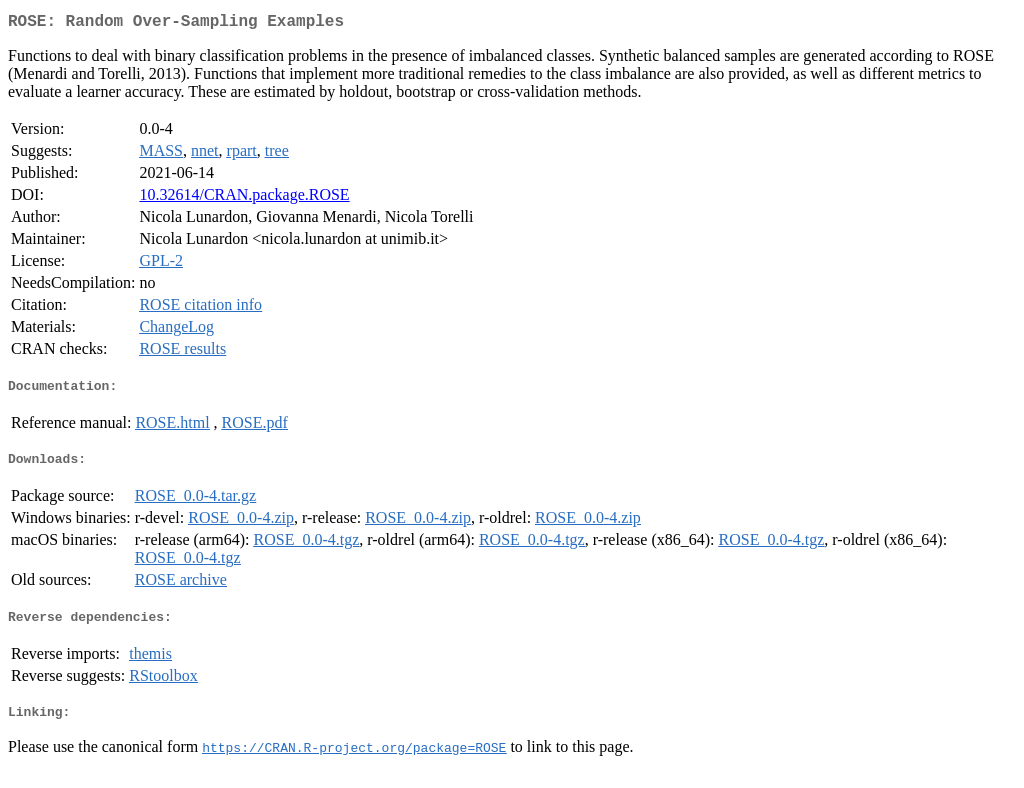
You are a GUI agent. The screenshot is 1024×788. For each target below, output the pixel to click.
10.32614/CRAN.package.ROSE (244, 198)
